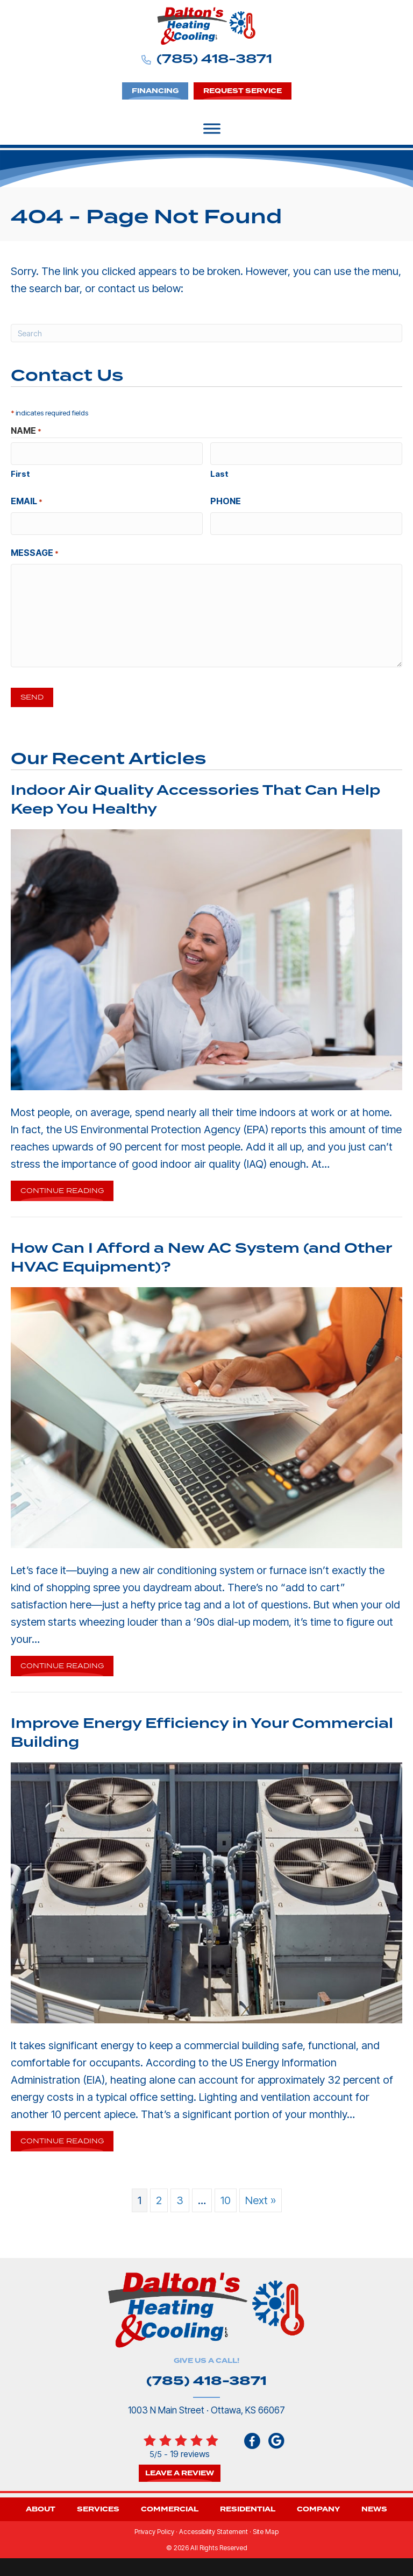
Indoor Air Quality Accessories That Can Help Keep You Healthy (195, 796)
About (40, 2506)
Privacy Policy (154, 2528)
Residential (247, 2506)
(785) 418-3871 (214, 59)
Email (26, 500)
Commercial (169, 2506)
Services (98, 2506)
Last (219, 473)
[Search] (206, 333)
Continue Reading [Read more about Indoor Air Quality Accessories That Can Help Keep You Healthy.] (62, 1189)
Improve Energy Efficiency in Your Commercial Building (202, 1729)
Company (318, 2506)
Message (35, 551)
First (20, 473)
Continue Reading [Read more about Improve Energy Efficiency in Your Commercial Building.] (62, 2140)
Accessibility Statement (213, 2528)
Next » (260, 2196)
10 (225, 2196)
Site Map (266, 2528)
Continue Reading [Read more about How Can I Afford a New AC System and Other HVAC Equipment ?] (62, 1664)
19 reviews (190, 2450)
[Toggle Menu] (211, 129)
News (374, 2506)
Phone (225, 500)
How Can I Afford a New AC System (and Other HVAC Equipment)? (201, 1253)
